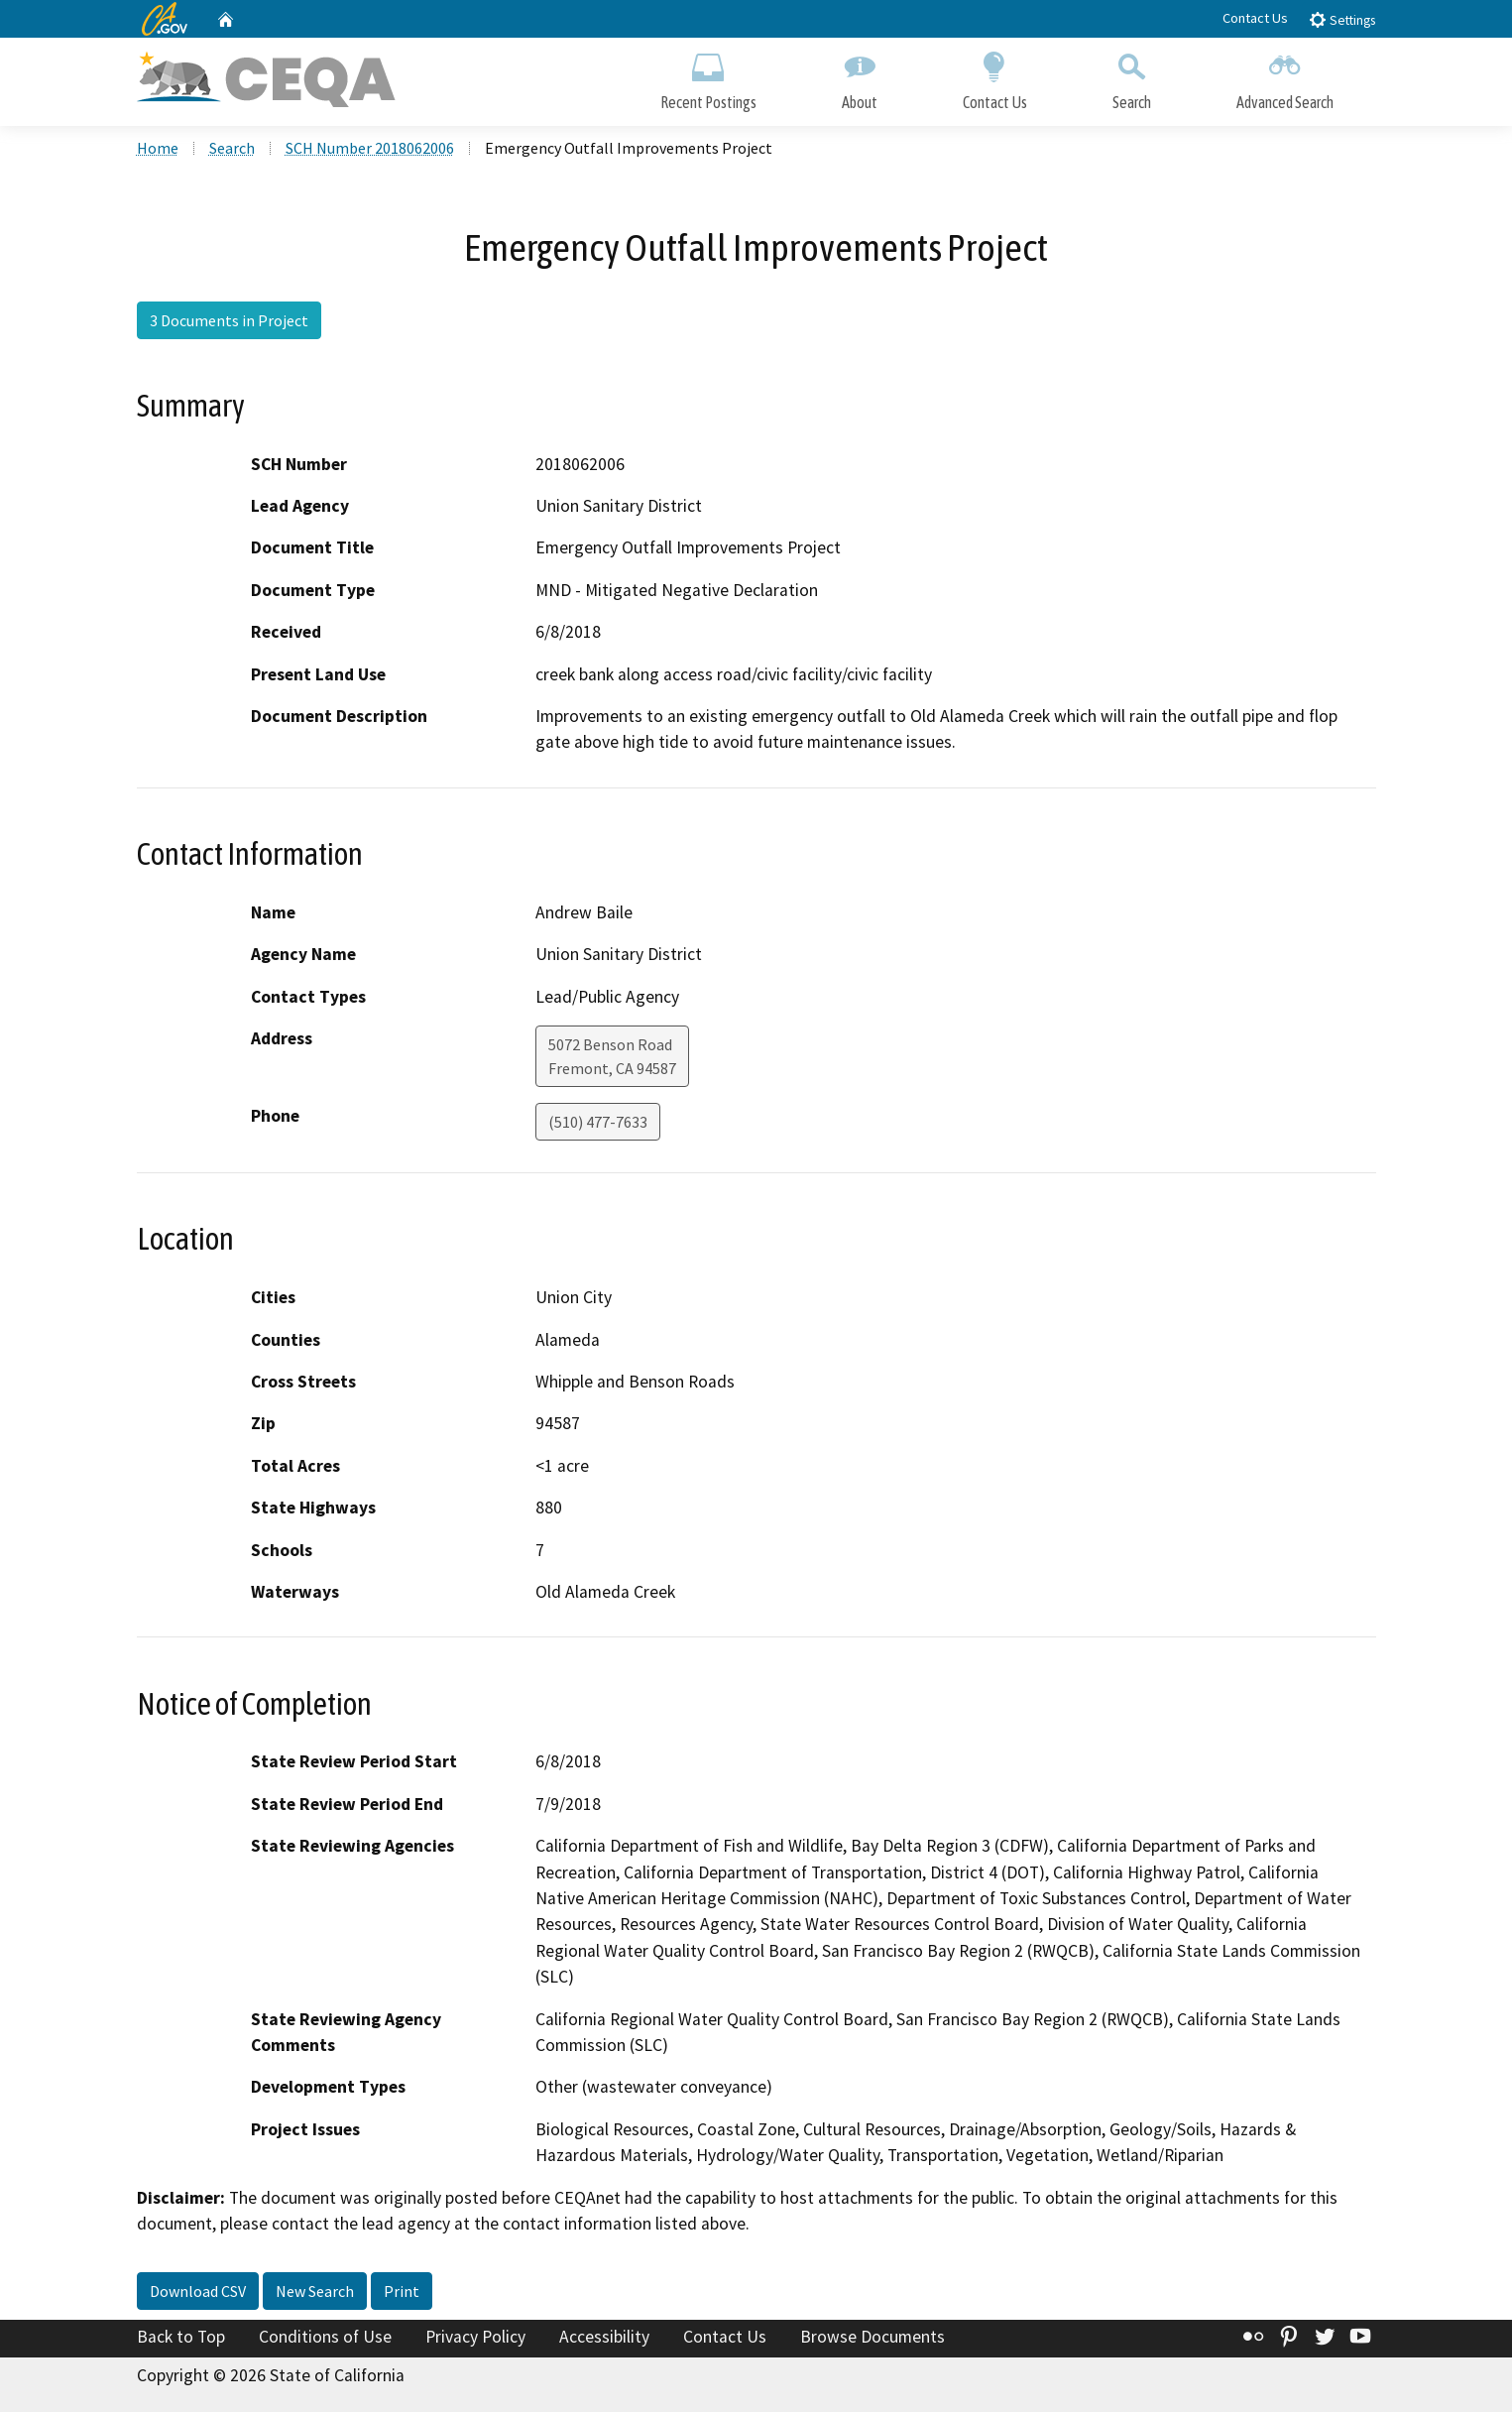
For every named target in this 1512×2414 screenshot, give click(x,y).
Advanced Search (1285, 77)
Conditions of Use (325, 2338)
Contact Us (1255, 18)
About (859, 77)
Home (157, 150)
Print (401, 2292)
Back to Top (181, 2338)
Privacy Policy (475, 2338)
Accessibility (604, 2338)
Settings (1342, 19)
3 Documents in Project (229, 322)
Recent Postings (708, 77)
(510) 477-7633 (597, 1124)
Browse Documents (872, 2338)
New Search (315, 2292)
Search (1132, 77)
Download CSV (198, 2292)
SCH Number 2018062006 (370, 150)
